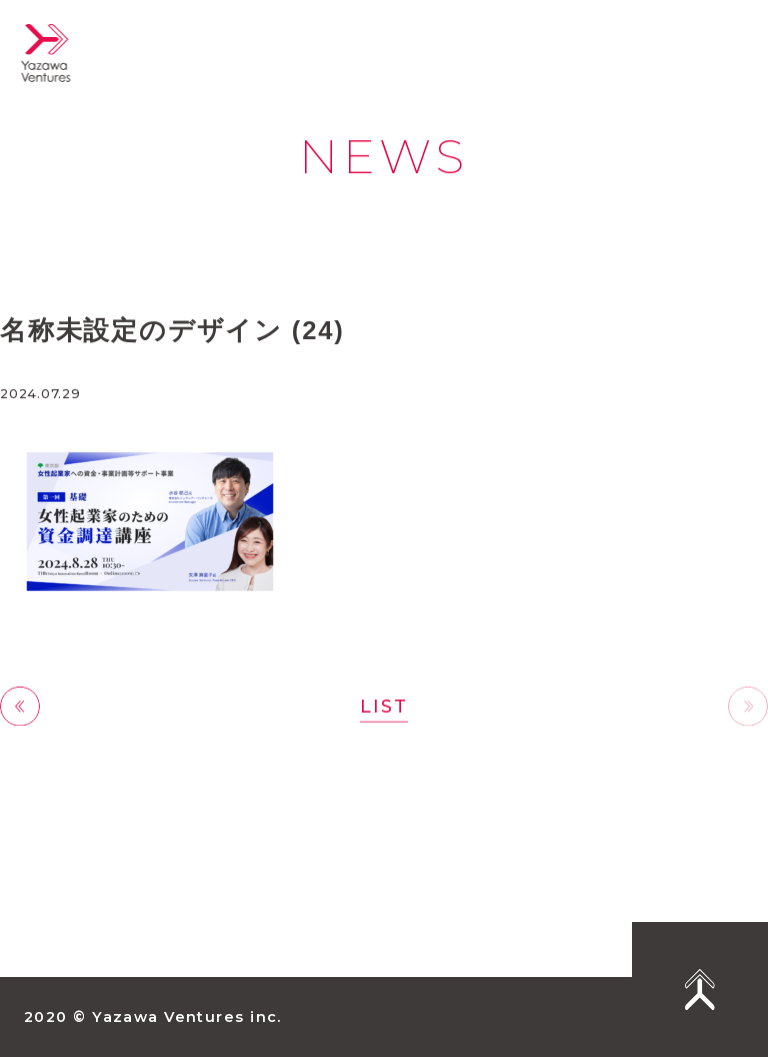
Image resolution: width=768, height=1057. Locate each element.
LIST (383, 706)
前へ (20, 707)
